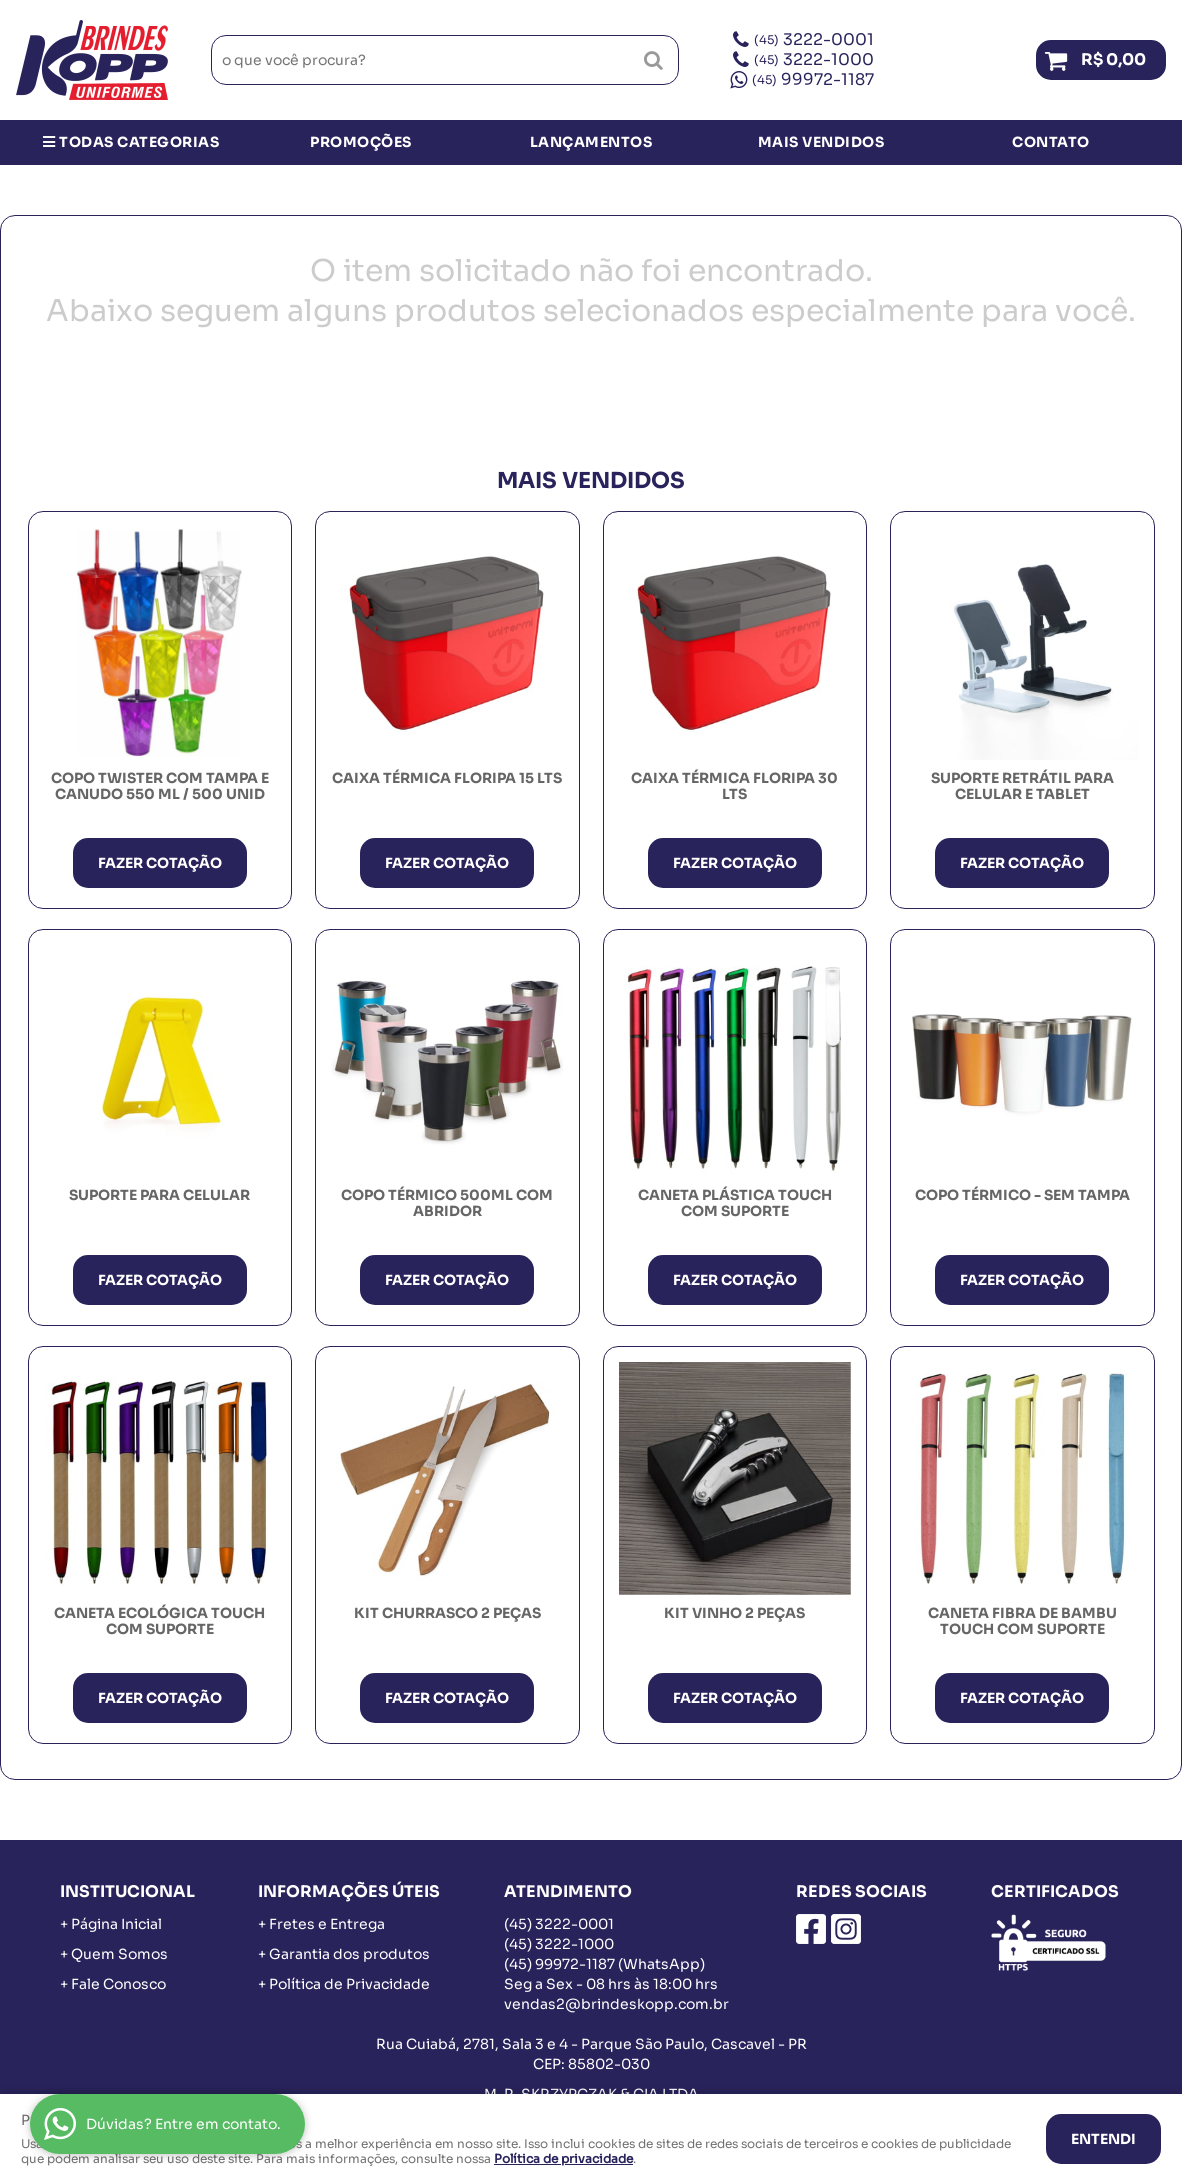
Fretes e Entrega (327, 1924)
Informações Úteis (349, 1891)
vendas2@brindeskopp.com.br (616, 2004)
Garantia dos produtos (349, 1954)
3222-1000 (814, 59)
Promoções (361, 142)
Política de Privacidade (349, 1984)
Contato (1051, 142)
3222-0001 (814, 39)
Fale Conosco (118, 1984)
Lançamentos (591, 142)
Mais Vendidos (821, 142)
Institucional (127, 1891)
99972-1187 (813, 79)
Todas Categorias (131, 142)
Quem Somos (119, 1954)
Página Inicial (116, 1924)
